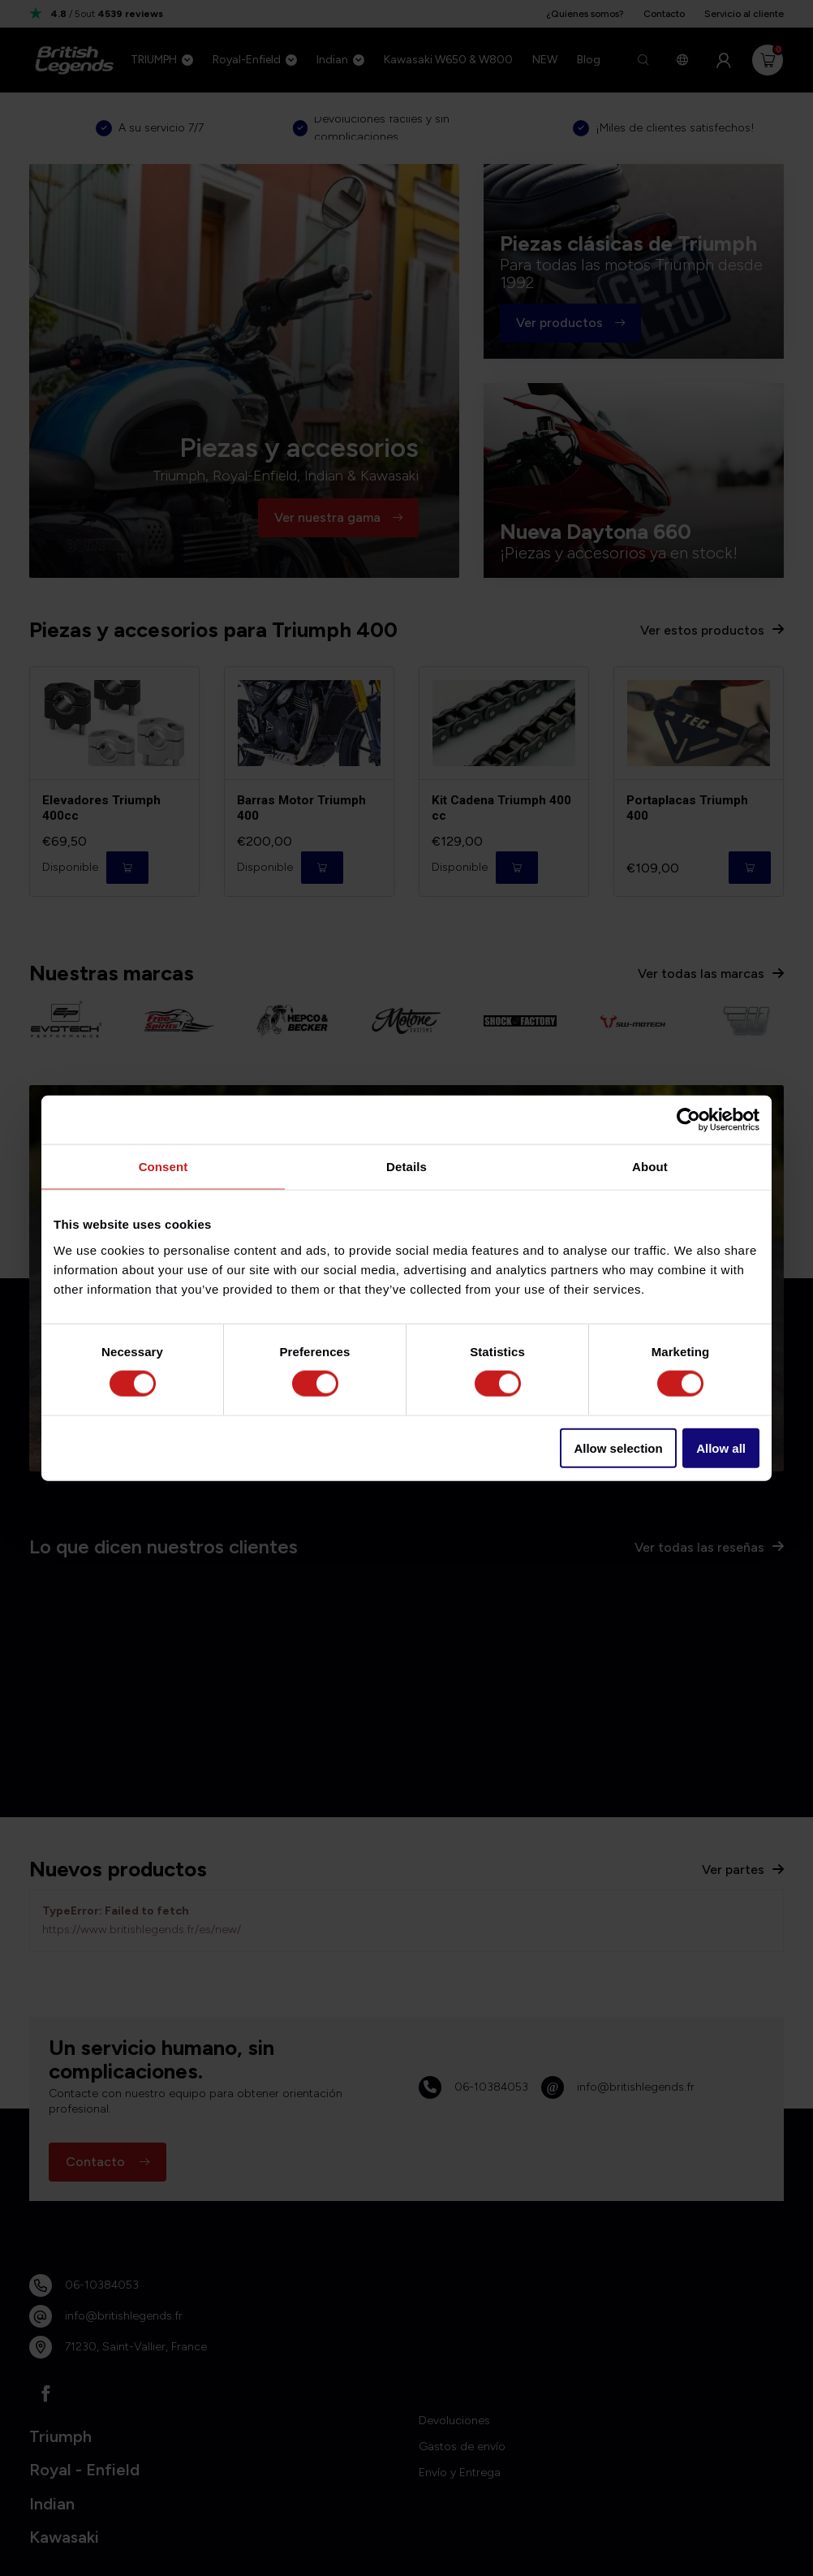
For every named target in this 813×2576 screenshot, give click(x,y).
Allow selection (618, 1447)
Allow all (721, 1447)
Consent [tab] (163, 1167)
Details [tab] (406, 1167)
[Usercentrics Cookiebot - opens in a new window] (688, 1120)
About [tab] (650, 1167)
